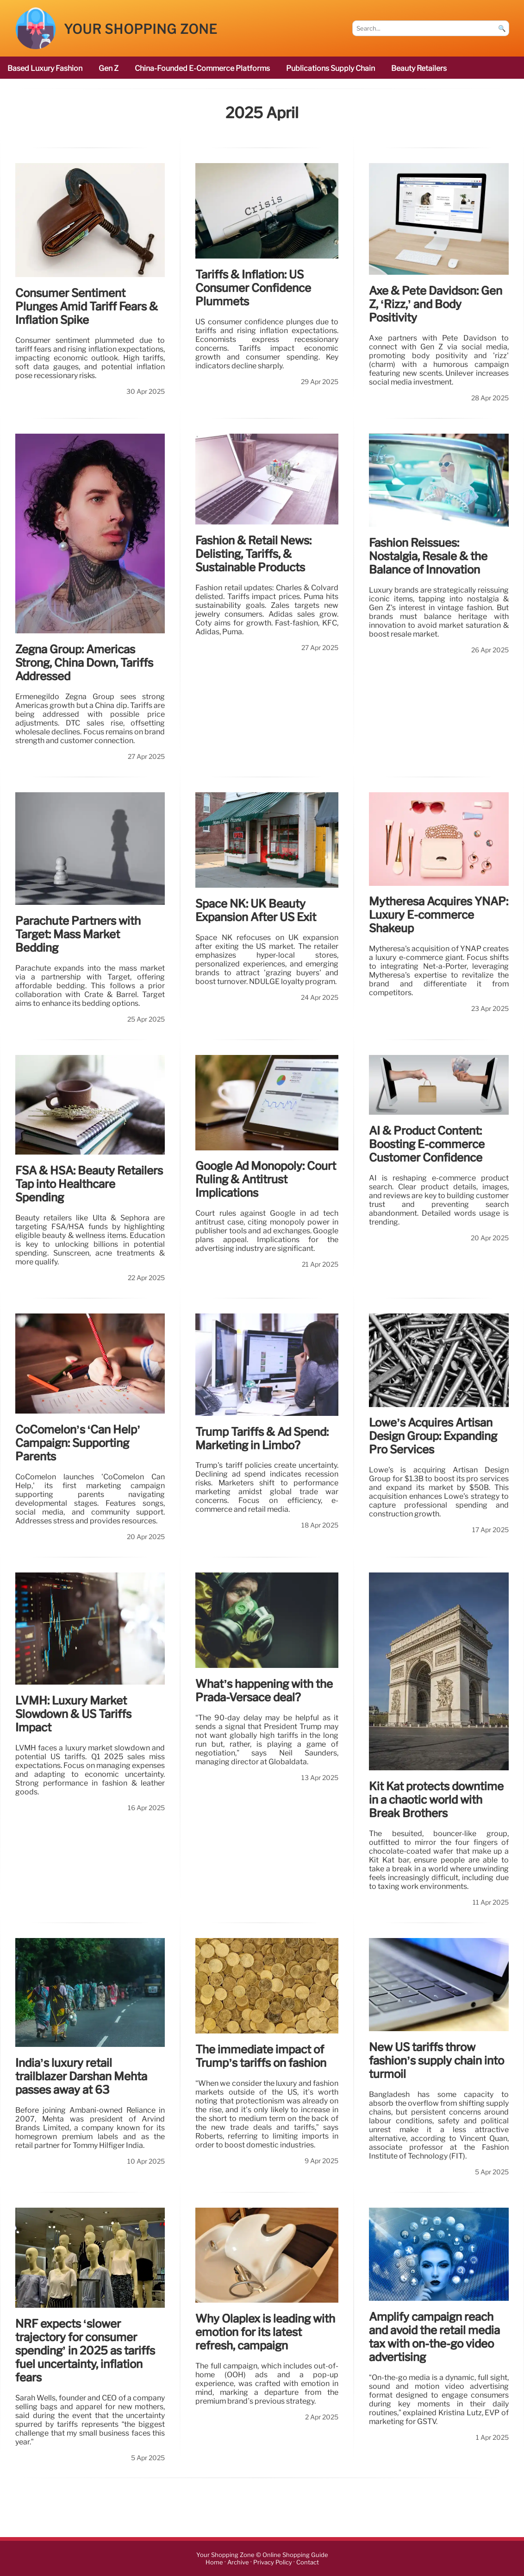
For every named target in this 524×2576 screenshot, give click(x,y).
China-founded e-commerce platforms (202, 68)
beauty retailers (419, 68)
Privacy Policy (272, 2562)
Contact (307, 2562)
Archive (238, 2562)
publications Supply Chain (330, 68)
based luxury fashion (44, 68)
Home (214, 2562)
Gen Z (109, 68)
